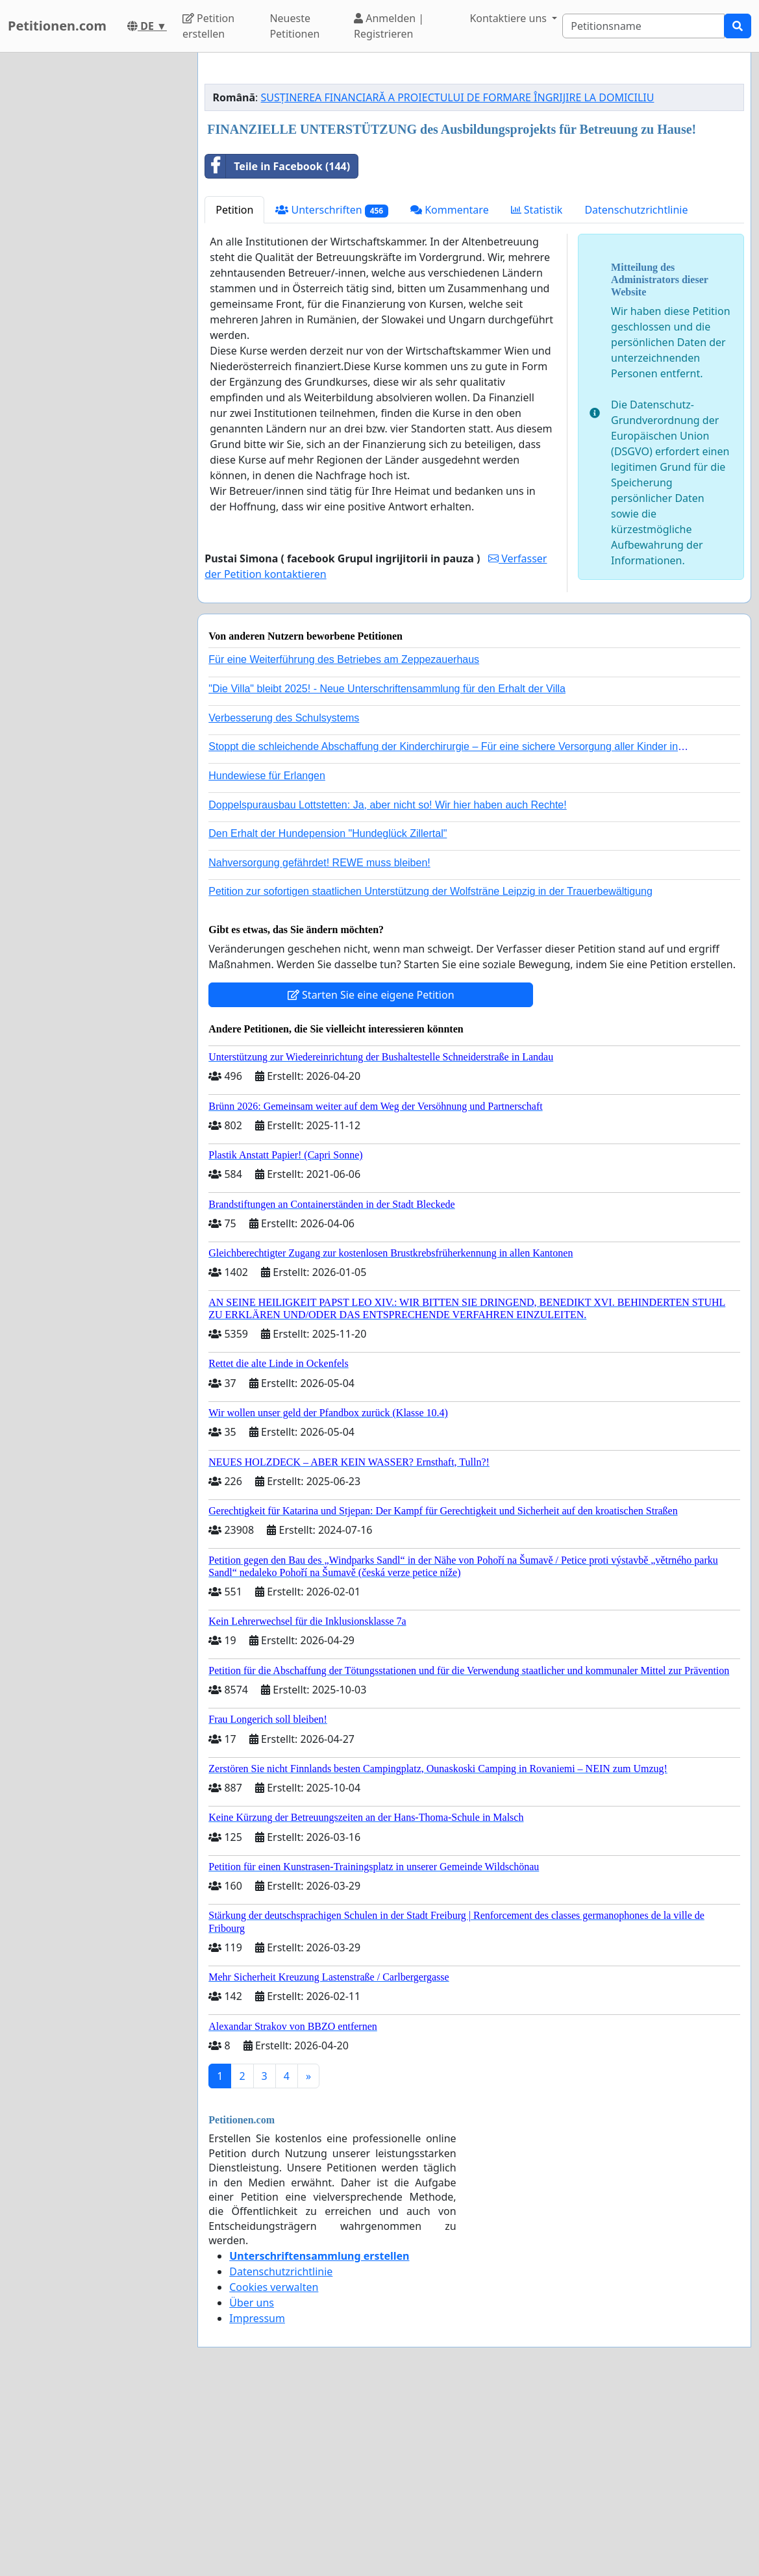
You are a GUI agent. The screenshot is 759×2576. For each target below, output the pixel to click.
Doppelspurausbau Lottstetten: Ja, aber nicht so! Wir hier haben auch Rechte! (387, 986)
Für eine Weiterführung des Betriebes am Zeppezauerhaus (343, 841)
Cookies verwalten (273, 2469)
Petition (234, 391)
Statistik (537, 391)
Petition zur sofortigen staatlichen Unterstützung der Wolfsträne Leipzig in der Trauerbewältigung (430, 1073)
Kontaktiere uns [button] (509, 18)
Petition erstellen (208, 26)
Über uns (251, 2484)
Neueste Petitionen (294, 26)
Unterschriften (331, 391)
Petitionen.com (57, 25)
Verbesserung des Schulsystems (283, 899)
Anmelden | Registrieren (389, 26)
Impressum (257, 2500)
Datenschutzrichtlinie (636, 391)
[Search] (643, 26)
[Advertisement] (474, 164)
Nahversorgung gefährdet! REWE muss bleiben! (319, 1044)
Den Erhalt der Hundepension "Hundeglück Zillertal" (327, 1015)
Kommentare (449, 391)
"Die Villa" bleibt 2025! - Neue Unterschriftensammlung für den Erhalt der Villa (387, 870)
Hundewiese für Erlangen (266, 957)
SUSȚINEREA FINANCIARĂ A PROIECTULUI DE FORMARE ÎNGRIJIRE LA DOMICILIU (457, 279)
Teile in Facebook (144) (277, 348)
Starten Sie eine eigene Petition (371, 1176)
